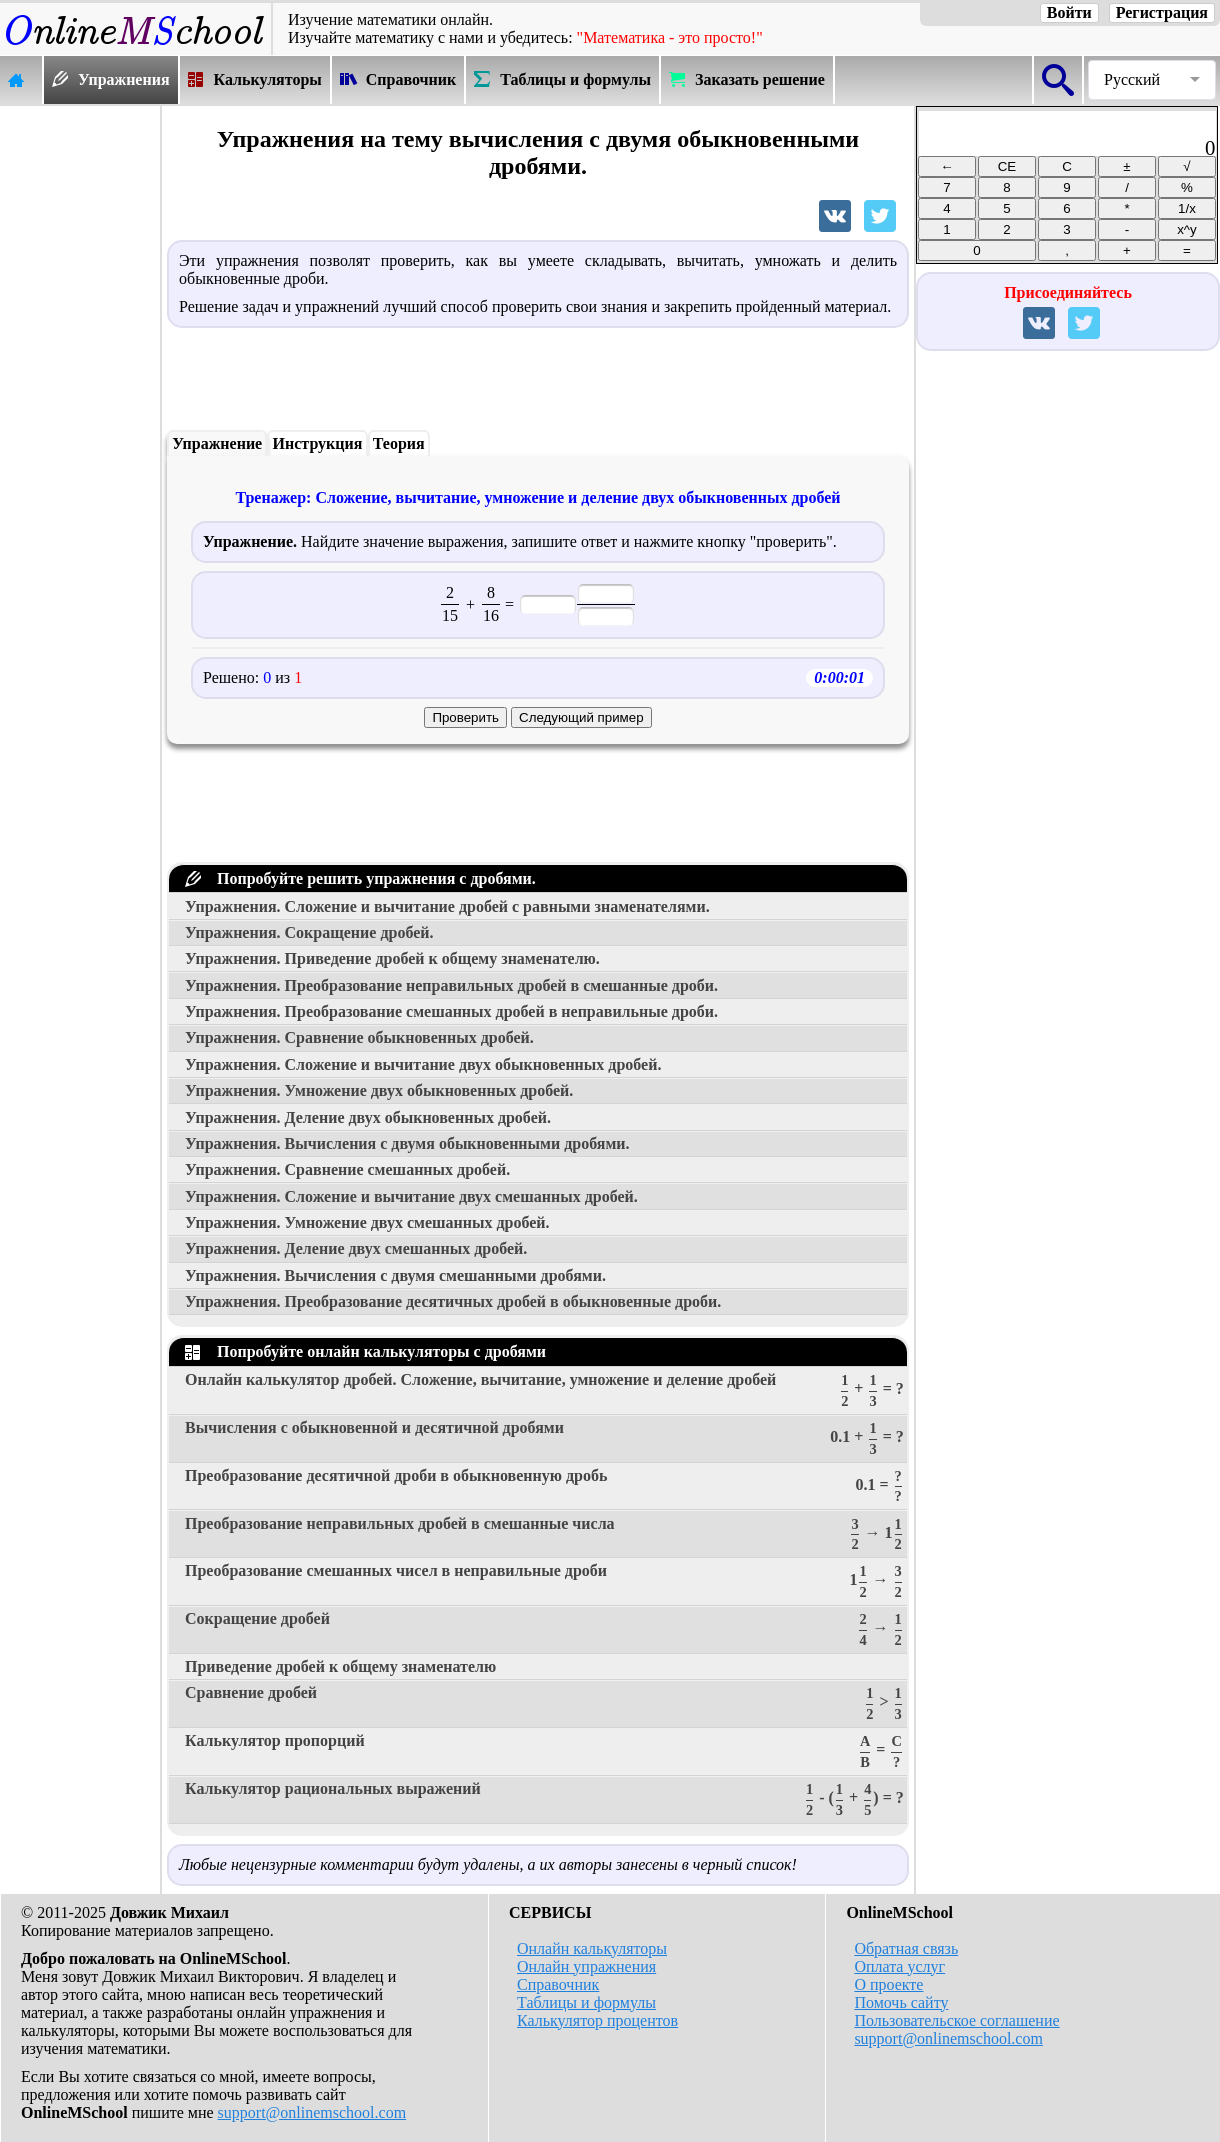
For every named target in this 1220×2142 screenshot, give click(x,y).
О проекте (888, 1984)
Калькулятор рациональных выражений (544, 1799)
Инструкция (318, 443)
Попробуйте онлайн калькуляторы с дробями (365, 1351)
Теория (399, 443)
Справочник (558, 1984)
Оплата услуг (899, 1966)
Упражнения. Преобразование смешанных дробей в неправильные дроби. (451, 1011)
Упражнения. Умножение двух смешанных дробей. (367, 1222)
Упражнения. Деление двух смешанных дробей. (356, 1248)
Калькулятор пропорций (544, 1751)
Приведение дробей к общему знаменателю (340, 1666)
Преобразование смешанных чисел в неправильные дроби (544, 1581)
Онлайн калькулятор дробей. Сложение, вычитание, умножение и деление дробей (544, 1390)
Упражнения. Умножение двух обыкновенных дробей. (379, 1090)
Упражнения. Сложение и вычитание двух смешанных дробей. (411, 1196)
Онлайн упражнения (586, 1966)
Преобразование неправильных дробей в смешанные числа (544, 1534)
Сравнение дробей (544, 1703)
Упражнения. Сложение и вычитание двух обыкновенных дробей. (423, 1064)
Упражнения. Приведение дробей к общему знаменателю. (392, 958)
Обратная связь (906, 1948)
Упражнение (217, 443)
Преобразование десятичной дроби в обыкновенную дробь (544, 1486)
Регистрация (1162, 12)
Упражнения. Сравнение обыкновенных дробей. (359, 1037)
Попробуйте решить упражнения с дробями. (360, 878)
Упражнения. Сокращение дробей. (309, 932)
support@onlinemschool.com (312, 2112)
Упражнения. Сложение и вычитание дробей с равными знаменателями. (447, 906)
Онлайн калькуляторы (592, 1948)
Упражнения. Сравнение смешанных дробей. (347, 1169)
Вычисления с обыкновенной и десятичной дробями (544, 1438)
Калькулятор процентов (597, 2020)
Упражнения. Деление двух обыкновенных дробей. (368, 1117)
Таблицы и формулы (586, 2002)
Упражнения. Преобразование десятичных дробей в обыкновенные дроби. (453, 1301)
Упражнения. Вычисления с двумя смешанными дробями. (395, 1275)
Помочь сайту (901, 2002)
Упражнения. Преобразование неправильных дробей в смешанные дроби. (451, 985)
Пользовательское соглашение (956, 2020)
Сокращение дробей (544, 1629)
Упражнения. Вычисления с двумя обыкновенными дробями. (407, 1143)
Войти (1069, 12)
